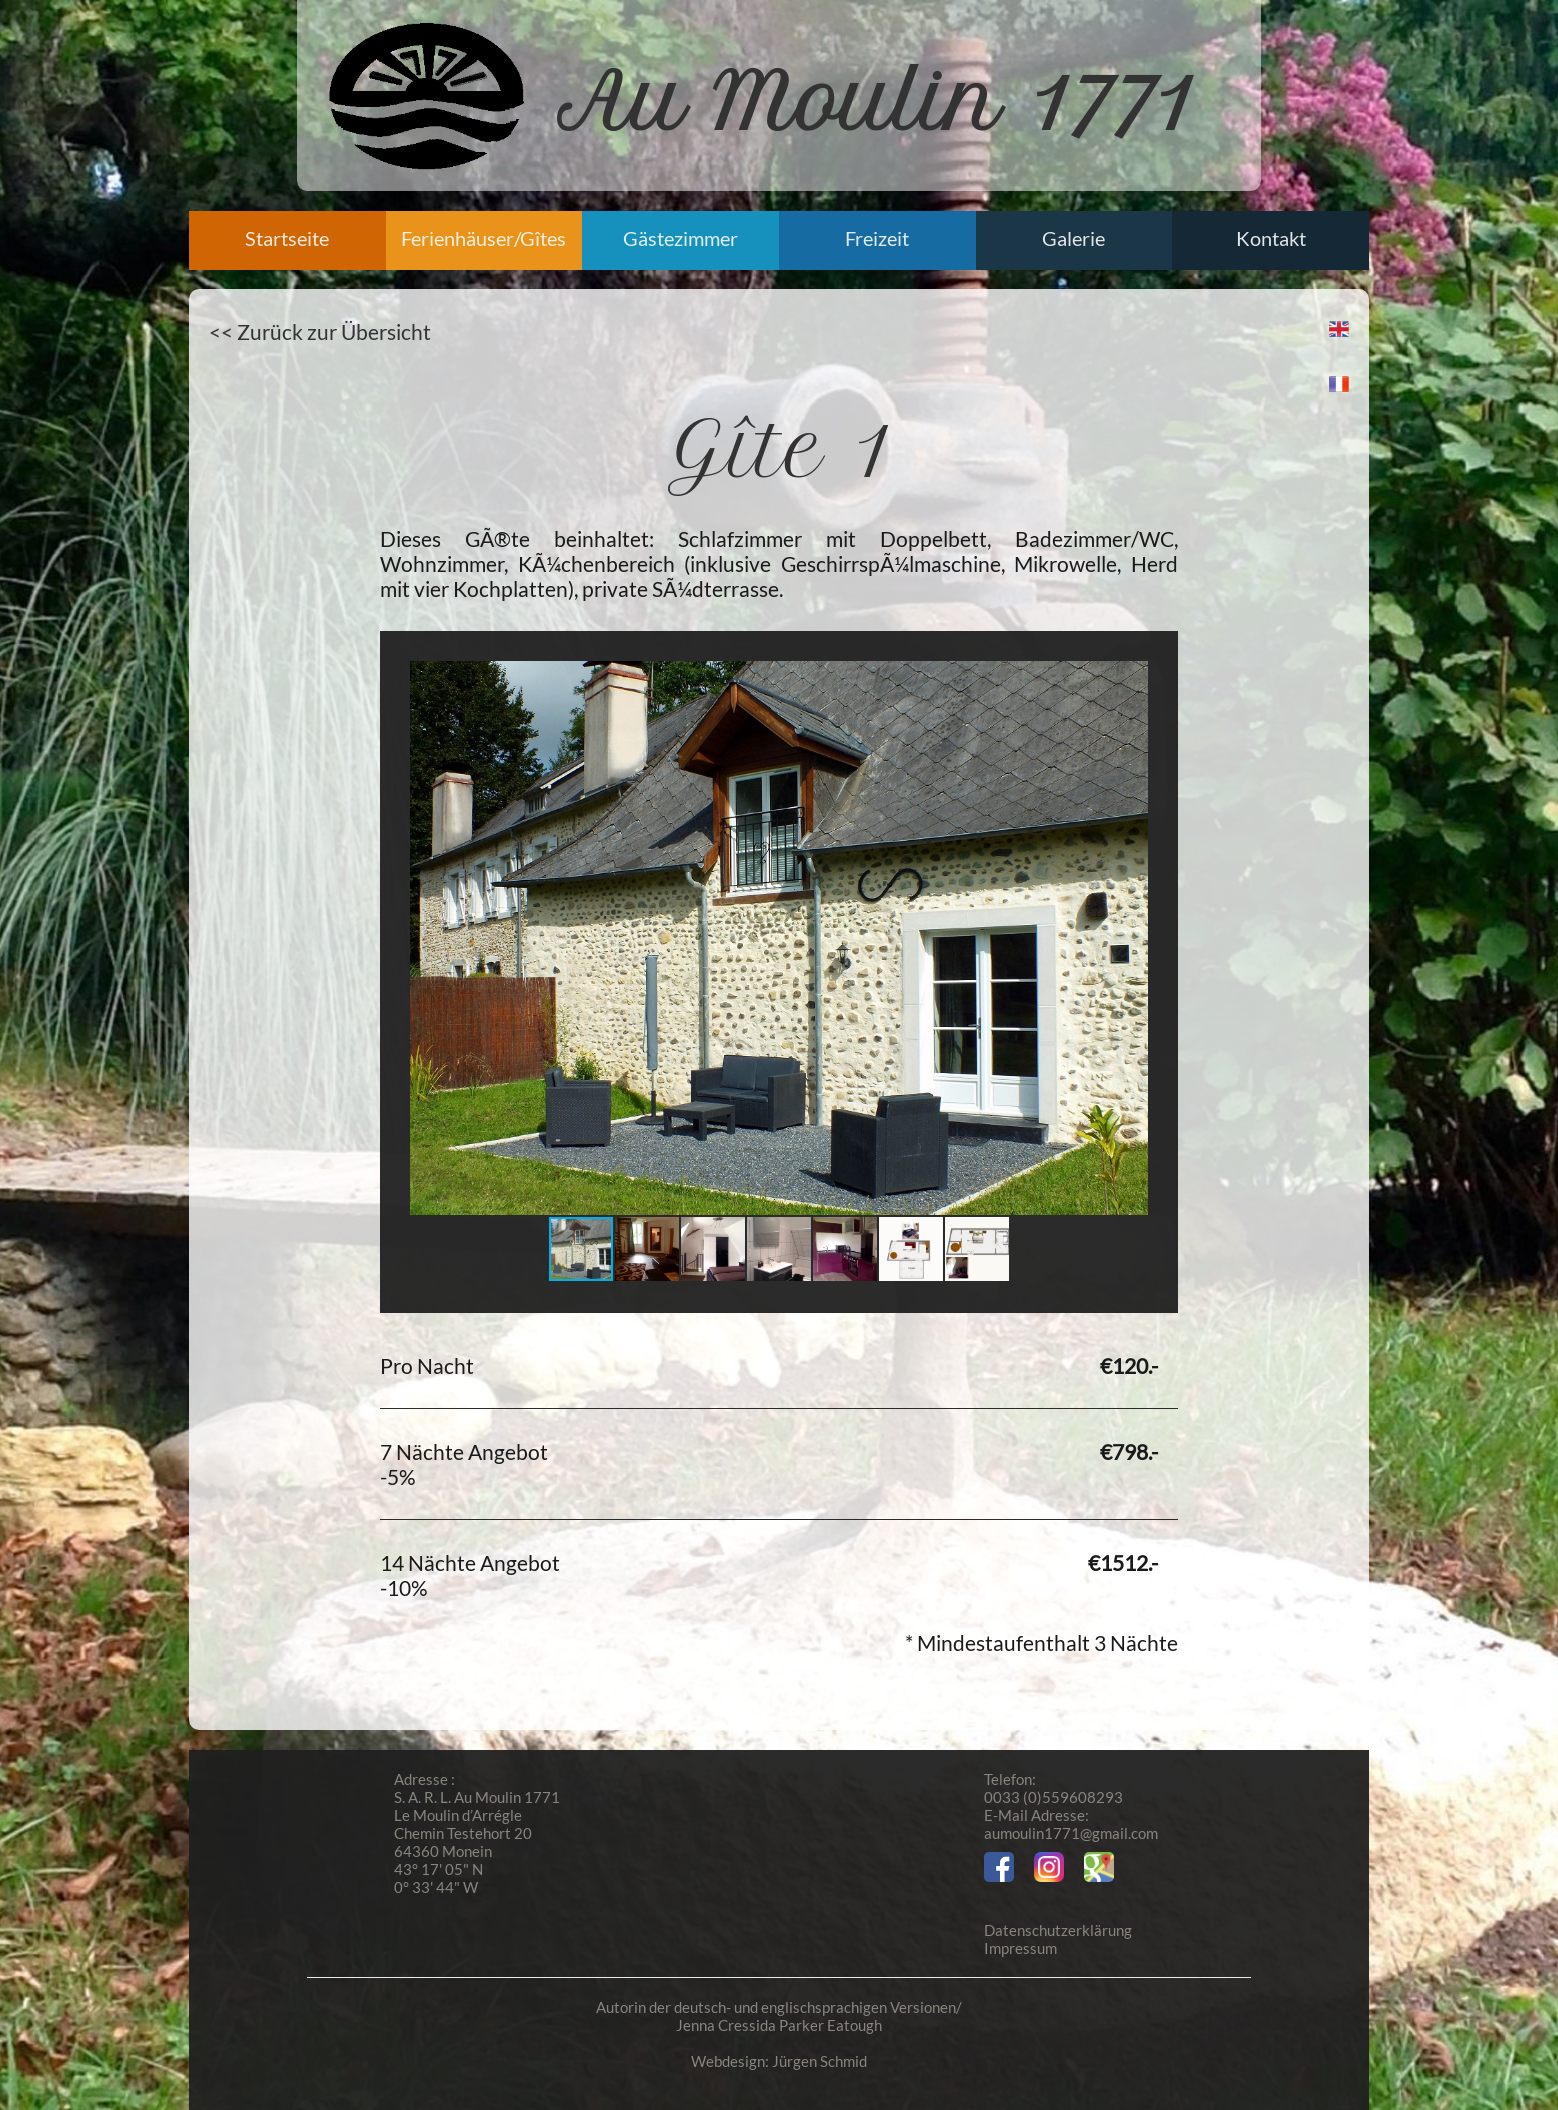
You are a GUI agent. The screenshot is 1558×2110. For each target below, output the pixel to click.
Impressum (1020, 1948)
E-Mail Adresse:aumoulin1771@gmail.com (1071, 1824)
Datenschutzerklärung (1058, 1930)
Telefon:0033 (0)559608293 (1053, 1788)
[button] (1130, 938)
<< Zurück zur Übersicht (320, 331)
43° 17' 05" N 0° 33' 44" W (438, 1878)
